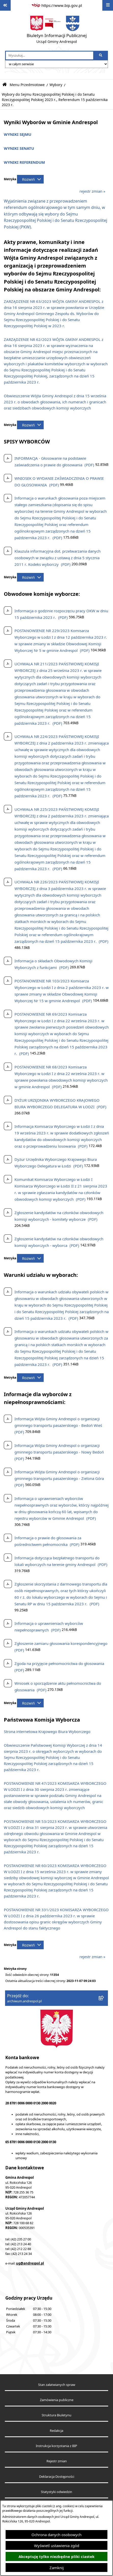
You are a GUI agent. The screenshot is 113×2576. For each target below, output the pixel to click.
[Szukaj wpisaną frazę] (101, 55)
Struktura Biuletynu (56, 2415)
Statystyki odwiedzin (56, 2492)
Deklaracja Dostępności (56, 2476)
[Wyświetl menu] (107, 5)
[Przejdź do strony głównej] (57, 31)
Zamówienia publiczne (56, 2400)
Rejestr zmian (56, 2461)
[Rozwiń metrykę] (30, 179)
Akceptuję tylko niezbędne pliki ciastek (56, 2556)
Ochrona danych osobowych (56, 2534)
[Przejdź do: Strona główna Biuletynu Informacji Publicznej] (4, 84)
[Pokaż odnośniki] (5, 5)
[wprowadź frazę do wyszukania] (49, 55)
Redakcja (56, 2431)
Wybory (56, 84)
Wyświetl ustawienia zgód (56, 2545)
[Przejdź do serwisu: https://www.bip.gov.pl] (56, 5)
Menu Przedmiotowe (27, 84)
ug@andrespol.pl (30, 2263)
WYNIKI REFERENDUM (24, 162)
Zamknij (57, 2567)
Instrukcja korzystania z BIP (56, 2446)
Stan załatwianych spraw (56, 2385)
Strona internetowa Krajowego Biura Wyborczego (47, 1731)
